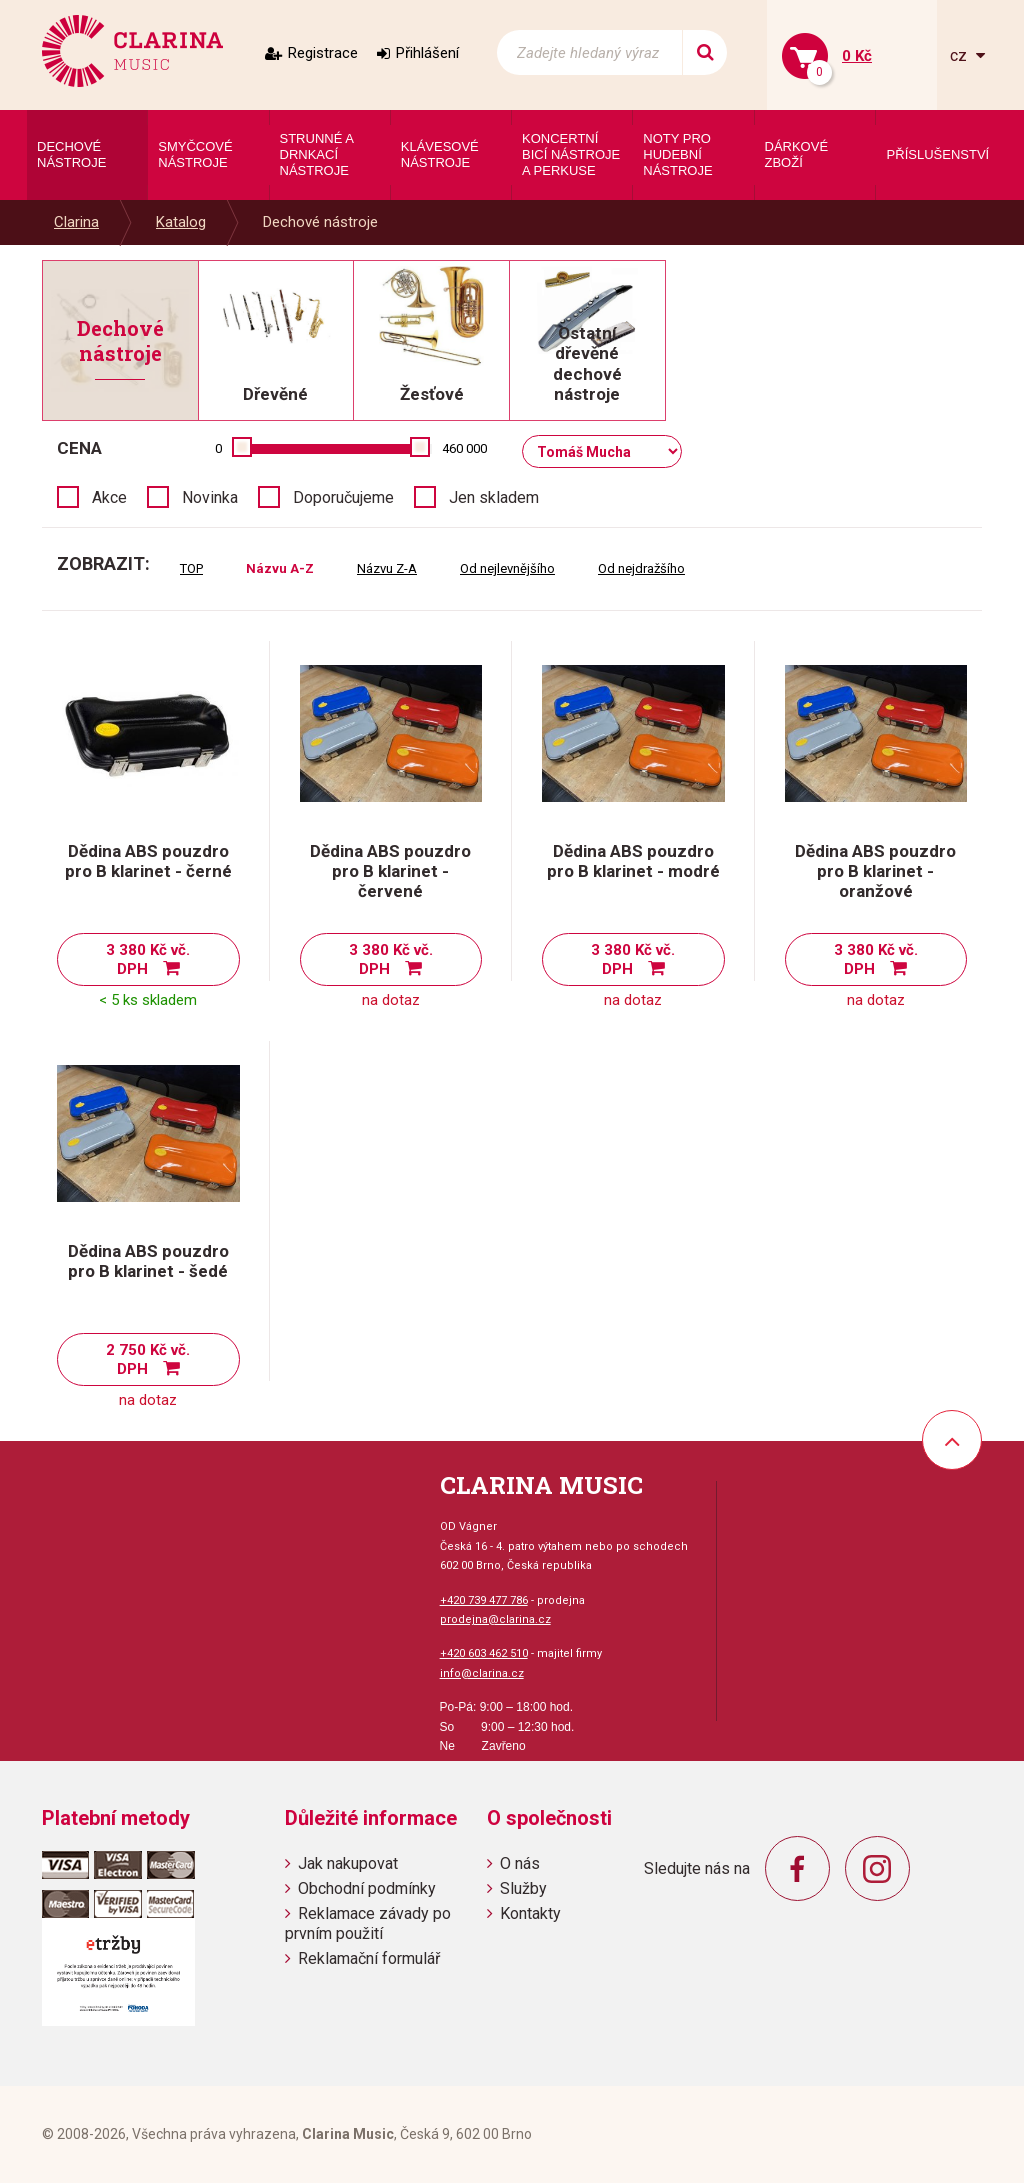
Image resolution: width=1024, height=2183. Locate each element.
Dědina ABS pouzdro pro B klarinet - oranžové (875, 871)
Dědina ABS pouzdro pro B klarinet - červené (390, 871)
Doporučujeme (343, 497)
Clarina (76, 222)
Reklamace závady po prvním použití (368, 1923)
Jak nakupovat (348, 1863)
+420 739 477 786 (484, 1600)
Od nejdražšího (641, 568)
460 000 (464, 448)
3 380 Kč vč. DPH (148, 959)
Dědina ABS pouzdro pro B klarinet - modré (633, 861)
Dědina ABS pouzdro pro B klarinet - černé (148, 861)
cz (960, 55)
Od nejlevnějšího (507, 568)
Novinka (210, 497)
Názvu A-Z (280, 568)
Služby (523, 1888)
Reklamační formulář (369, 1958)
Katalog (181, 222)
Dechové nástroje (320, 222)
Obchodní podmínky (367, 1888)
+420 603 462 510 (484, 1653)
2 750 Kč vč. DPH (148, 1359)
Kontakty (530, 1913)
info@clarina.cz (482, 1673)
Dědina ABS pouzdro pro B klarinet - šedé (148, 1261)
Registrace (323, 53)
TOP (191, 568)
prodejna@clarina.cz (495, 1619)
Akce (109, 497)
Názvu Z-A (387, 568)
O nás (520, 1863)
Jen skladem (494, 497)
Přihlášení (427, 53)
